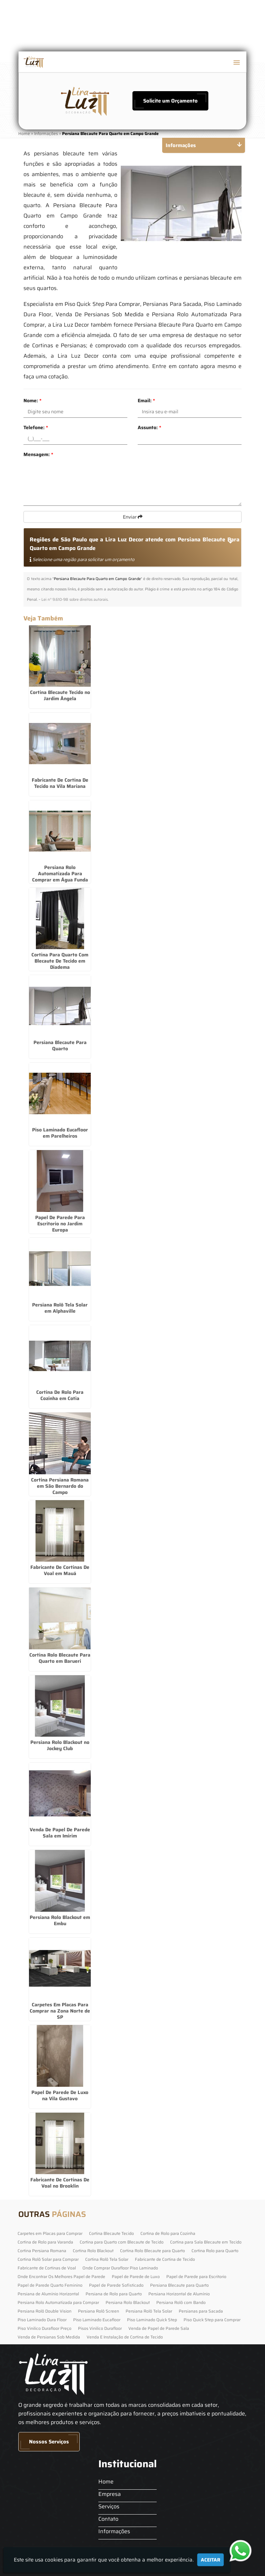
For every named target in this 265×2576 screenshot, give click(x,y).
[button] (236, 62)
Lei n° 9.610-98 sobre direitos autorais (74, 599)
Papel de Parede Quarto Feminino (50, 2285)
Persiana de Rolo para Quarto (114, 2293)
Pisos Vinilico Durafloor (100, 2328)
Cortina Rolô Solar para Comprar (48, 2259)
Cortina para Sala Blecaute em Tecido (206, 2242)
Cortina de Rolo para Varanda (45, 2242)
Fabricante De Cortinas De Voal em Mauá (59, 1570)
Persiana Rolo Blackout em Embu (60, 1920)
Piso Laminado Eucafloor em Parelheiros (60, 1133)
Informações (114, 2531)
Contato (108, 2519)
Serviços (108, 2506)
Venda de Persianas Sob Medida (49, 2337)
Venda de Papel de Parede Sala (158, 2328)
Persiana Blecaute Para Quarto (60, 1045)
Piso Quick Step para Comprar (212, 2319)
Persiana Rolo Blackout (128, 2302)
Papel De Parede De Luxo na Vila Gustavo (59, 2095)
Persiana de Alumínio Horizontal (48, 2293)
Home (106, 2481)
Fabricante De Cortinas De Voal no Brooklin (59, 2183)
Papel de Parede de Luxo (136, 2276)
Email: (146, 400)
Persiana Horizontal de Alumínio (179, 2293)
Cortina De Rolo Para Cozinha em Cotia (60, 1395)
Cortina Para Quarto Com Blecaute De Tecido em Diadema (59, 961)
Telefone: (35, 427)
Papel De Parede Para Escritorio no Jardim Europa (60, 1224)
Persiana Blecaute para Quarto (179, 2285)
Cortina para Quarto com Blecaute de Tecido (122, 2242)
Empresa (109, 2494)
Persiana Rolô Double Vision (44, 2311)
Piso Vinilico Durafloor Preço (44, 2328)
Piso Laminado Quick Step (152, 2319)
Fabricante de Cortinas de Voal (47, 2268)
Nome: (32, 400)
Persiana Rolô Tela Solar (149, 2311)
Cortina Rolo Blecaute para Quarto (152, 2250)
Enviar (133, 517)
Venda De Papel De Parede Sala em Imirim (60, 1833)
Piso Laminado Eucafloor (96, 2319)
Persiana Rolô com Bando (181, 2302)
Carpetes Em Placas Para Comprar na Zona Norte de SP (60, 2011)
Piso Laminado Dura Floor (42, 2319)
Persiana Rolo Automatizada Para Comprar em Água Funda (60, 874)
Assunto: (149, 427)
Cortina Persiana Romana (42, 2250)
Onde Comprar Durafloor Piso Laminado (120, 2268)
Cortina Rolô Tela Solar (106, 2259)
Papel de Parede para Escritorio (196, 2276)
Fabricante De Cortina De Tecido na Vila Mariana (60, 783)
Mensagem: (38, 454)
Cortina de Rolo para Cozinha (167, 2233)
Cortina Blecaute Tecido (111, 2233)
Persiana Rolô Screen (98, 2311)
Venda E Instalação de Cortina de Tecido (125, 2337)
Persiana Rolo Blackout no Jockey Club (59, 1745)
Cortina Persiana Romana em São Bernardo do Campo (60, 1486)
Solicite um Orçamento (170, 101)
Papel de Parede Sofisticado (116, 2285)
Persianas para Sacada (201, 2311)
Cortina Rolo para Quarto (215, 2250)
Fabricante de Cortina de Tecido (165, 2259)
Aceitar (210, 2560)
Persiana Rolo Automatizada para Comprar (58, 2302)
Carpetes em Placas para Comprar (50, 2233)
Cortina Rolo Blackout (93, 2250)
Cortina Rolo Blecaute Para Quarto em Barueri (59, 1658)
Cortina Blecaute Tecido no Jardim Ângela (60, 695)
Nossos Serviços (49, 2442)
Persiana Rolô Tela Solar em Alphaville (60, 1308)
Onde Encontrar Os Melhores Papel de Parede (61, 2276)
